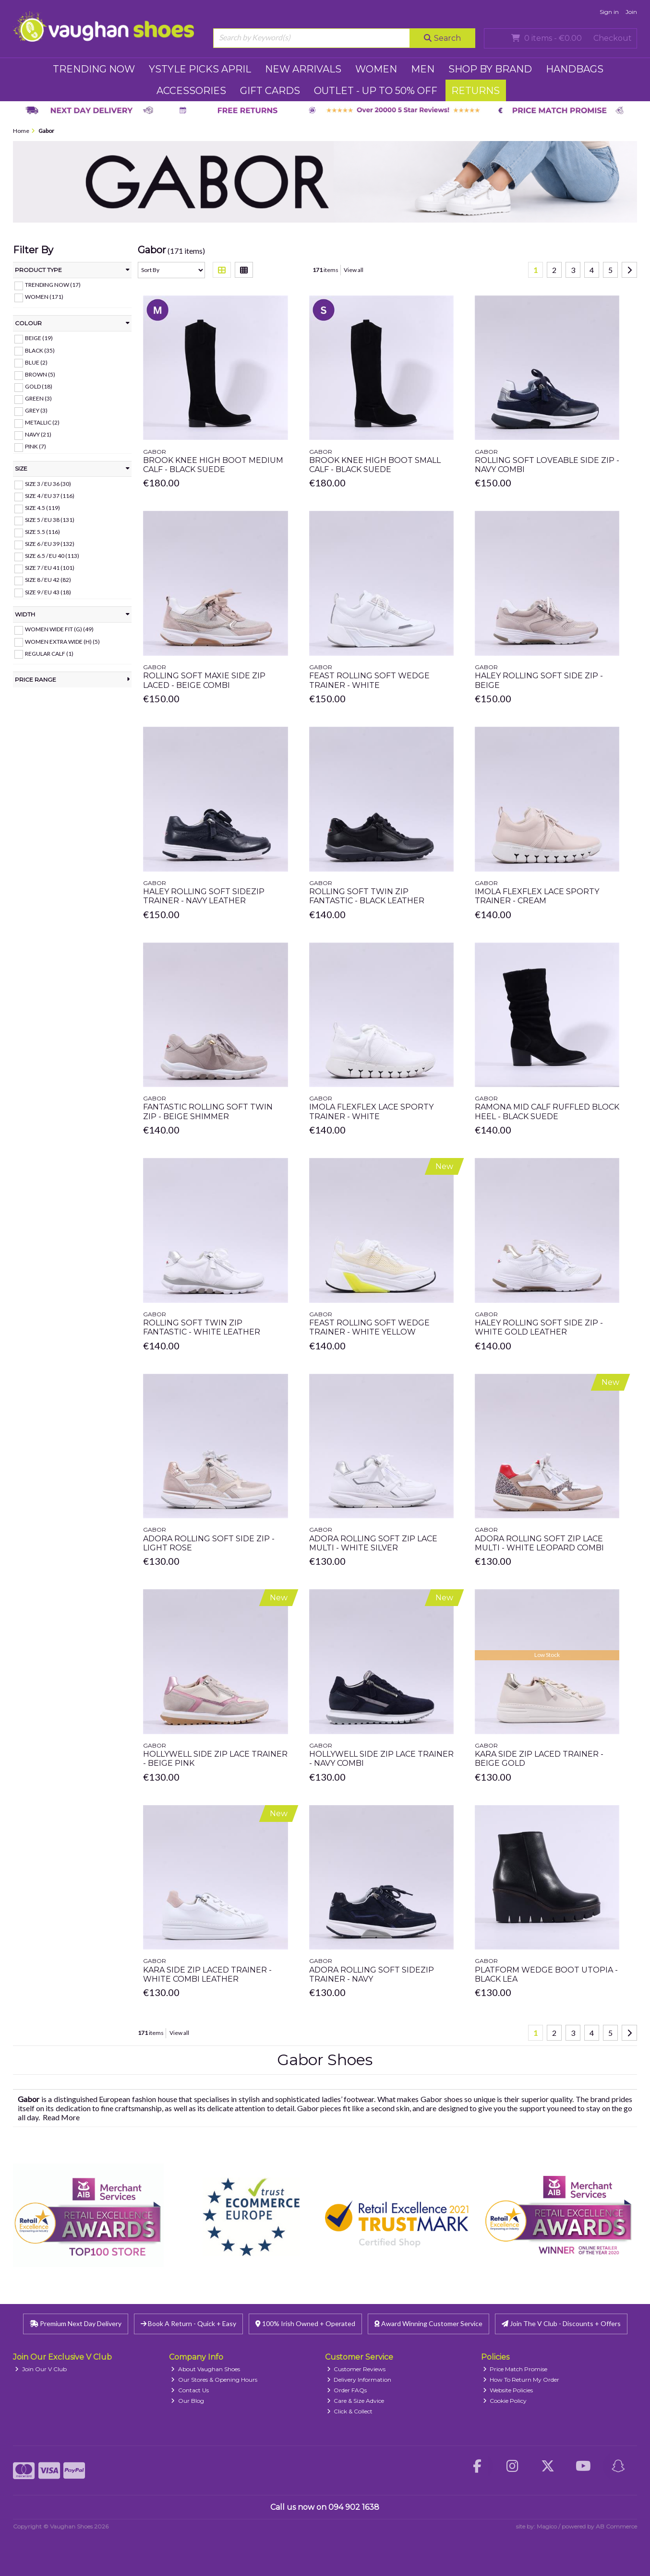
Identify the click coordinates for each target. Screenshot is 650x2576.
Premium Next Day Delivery (75, 2323)
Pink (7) (35, 446)
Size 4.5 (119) (42, 507)
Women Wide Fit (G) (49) (59, 629)
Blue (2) (36, 362)
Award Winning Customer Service (428, 2323)
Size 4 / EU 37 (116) (49, 495)
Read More (61, 2117)
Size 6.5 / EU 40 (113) (52, 555)
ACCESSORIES (191, 90)
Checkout (612, 38)
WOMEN (376, 69)
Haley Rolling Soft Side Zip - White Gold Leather (539, 1327)
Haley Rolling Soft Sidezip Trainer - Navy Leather (204, 896)
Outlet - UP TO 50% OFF (375, 90)
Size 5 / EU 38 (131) (49, 519)
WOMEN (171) (44, 296)
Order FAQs (347, 2390)
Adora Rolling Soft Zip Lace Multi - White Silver (373, 1543)
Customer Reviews (356, 2369)
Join (631, 11)
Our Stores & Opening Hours (214, 2379)
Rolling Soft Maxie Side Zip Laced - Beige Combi (204, 680)
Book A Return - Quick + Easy (188, 2323)
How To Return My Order (521, 2379)
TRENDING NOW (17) (53, 284)
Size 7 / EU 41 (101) (49, 567)
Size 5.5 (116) (42, 531)
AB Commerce (616, 2526)
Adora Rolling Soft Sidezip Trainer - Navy (371, 1974)
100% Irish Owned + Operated (305, 2323)
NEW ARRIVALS (303, 69)
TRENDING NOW (94, 69)
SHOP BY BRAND (490, 69)
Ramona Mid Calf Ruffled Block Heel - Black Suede (547, 1111)
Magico (547, 2526)
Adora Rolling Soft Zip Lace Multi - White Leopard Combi (539, 1543)
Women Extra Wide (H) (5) (62, 641)
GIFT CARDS (270, 90)
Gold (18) (38, 386)
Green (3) (38, 398)
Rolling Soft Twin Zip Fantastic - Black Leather (366, 896)
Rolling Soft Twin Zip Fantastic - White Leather (201, 1327)
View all (353, 269)
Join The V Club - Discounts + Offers (561, 2323)
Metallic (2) (42, 422)
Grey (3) (36, 410)
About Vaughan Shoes (205, 2369)
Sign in (609, 11)
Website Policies (508, 2390)
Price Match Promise (515, 2369)
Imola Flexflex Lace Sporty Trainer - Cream (537, 896)
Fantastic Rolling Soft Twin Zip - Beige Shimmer (208, 1111)
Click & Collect (350, 2411)
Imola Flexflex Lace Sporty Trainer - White (371, 1111)
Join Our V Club (41, 2369)
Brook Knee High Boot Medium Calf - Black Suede (213, 465)
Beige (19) (39, 338)
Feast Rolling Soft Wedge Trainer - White (369, 680)
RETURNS (475, 90)
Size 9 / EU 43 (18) (48, 591)
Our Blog (187, 2400)
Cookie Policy (505, 2400)
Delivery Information (359, 2379)
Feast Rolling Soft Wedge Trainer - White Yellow (369, 1327)
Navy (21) (38, 434)
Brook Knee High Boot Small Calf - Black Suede (375, 465)
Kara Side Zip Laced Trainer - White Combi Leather (207, 1974)
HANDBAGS (574, 69)
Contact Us (190, 2390)
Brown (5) (40, 374)
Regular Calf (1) (49, 653)
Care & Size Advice (356, 2400)
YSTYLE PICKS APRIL (200, 69)
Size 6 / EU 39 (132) (49, 543)
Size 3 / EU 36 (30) (48, 483)
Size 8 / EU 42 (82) (48, 579)
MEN (422, 69)
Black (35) (40, 350)
